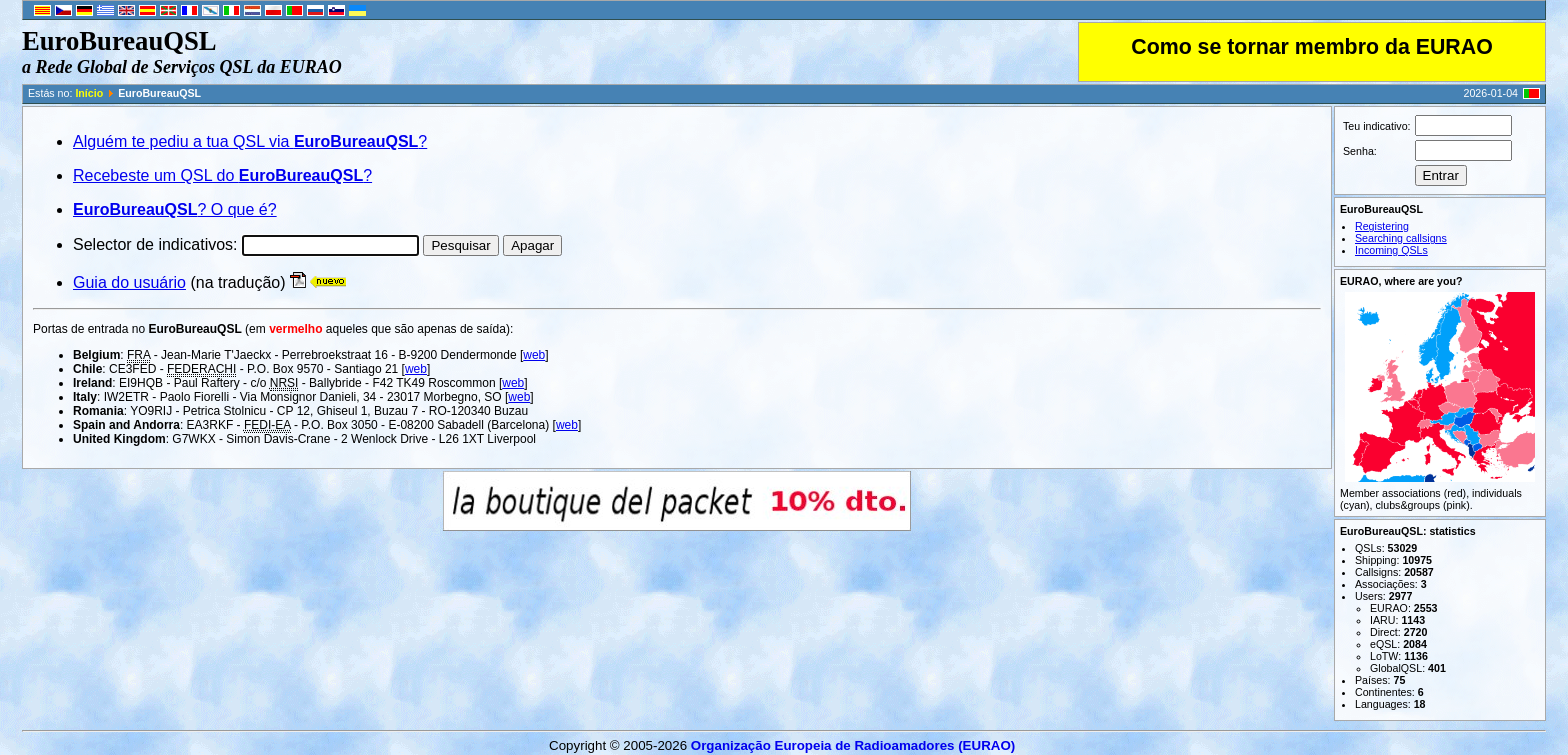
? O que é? (175, 209)
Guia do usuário (129, 282)
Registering (1382, 226)
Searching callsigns (1401, 238)
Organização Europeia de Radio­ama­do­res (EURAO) (853, 745)
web (534, 355)
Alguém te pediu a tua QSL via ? (250, 141)
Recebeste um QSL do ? (222, 175)
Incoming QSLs (1391, 250)
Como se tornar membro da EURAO (1311, 47)
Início (89, 93)
